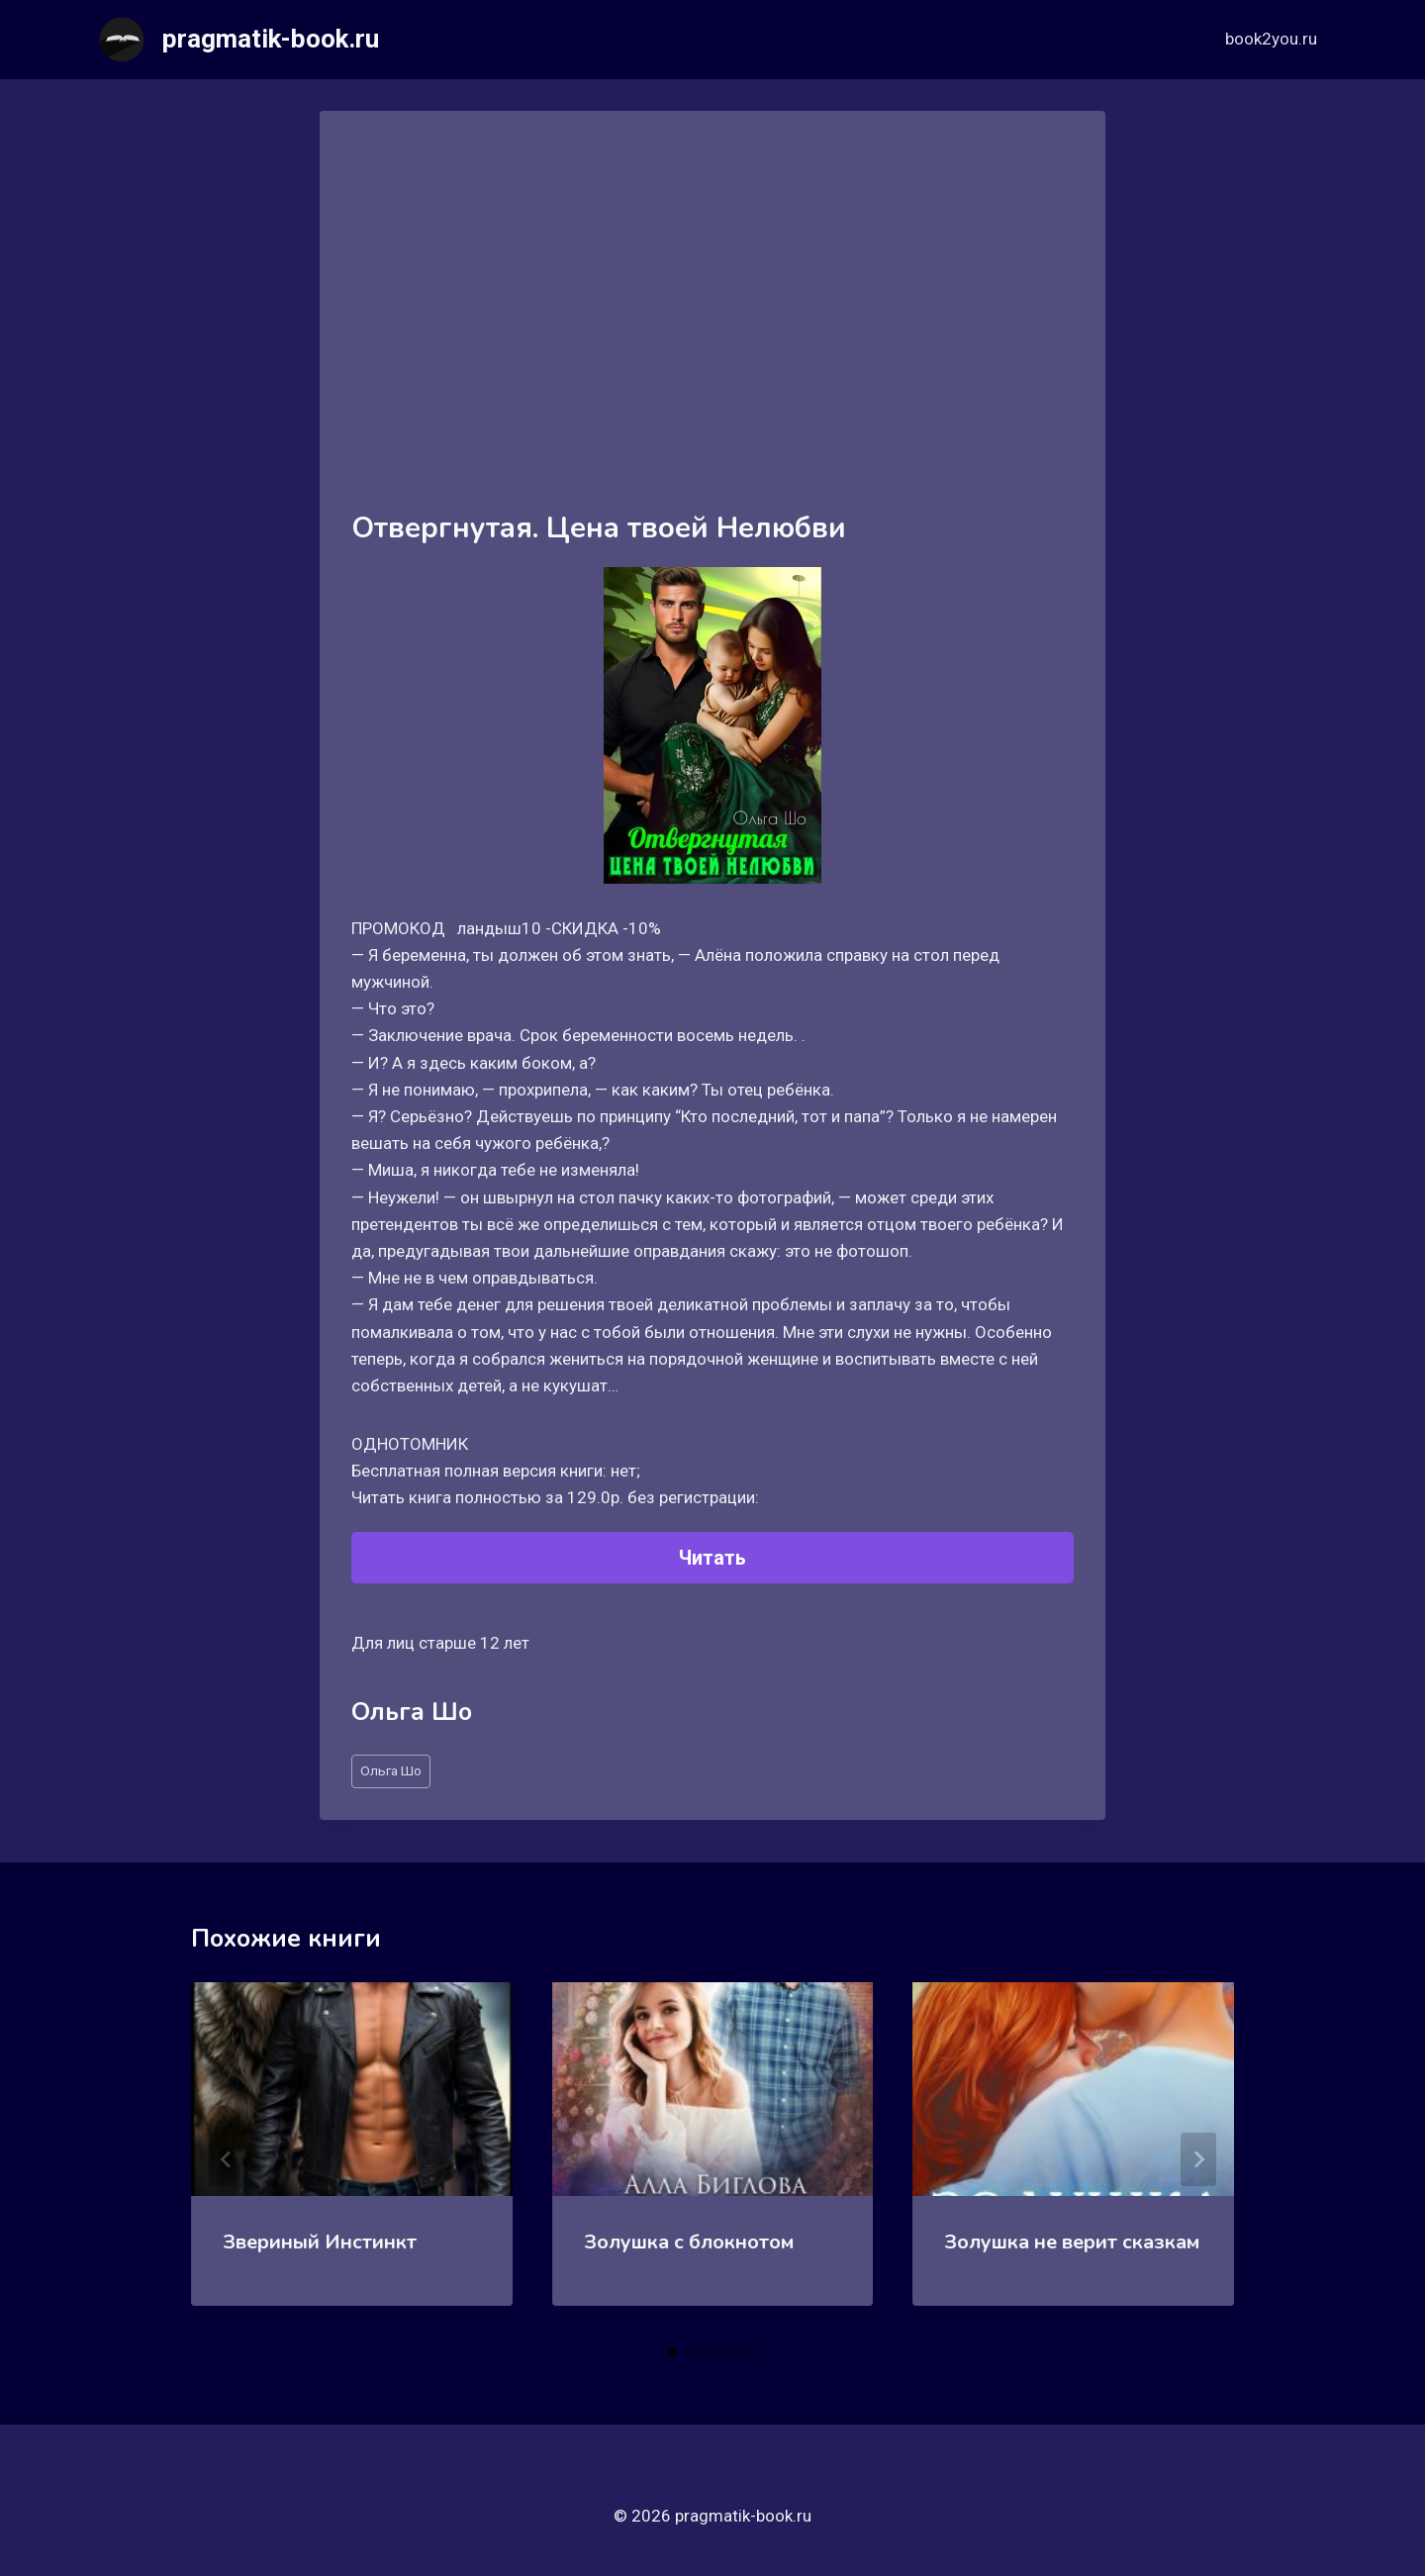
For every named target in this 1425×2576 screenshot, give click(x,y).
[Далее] (1198, 2159)
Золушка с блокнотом (689, 2242)
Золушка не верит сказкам (1071, 2242)
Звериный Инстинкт (320, 2242)
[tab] (673, 2352)
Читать (712, 1558)
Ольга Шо (391, 1770)
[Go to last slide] (226, 2159)
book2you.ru (1271, 38)
